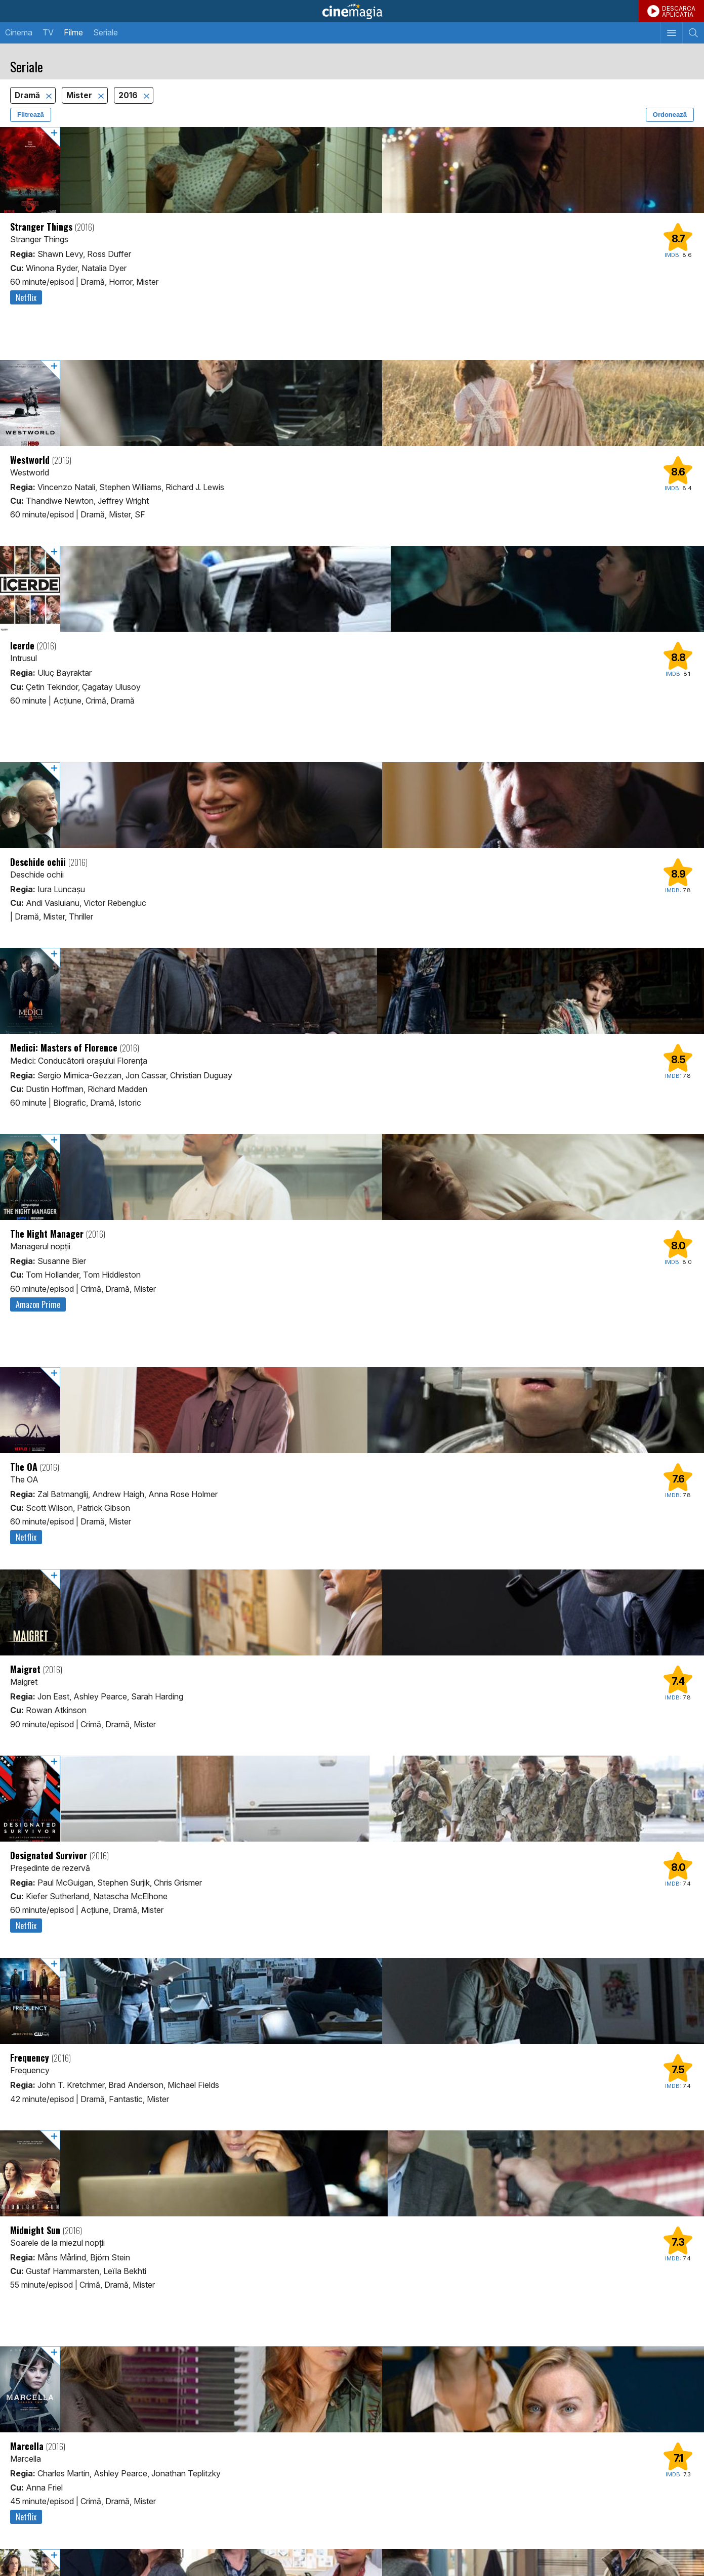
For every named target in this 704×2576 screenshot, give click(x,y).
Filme (73, 32)
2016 (129, 95)
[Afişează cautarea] (693, 32)
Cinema (18, 32)
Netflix (26, 297)
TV (48, 32)
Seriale (105, 32)
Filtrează (30, 114)
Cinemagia (352, 11)
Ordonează (670, 114)
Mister (80, 95)
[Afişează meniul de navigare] (671, 32)
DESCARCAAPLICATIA (678, 11)
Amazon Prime (38, 1304)
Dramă (28, 95)
